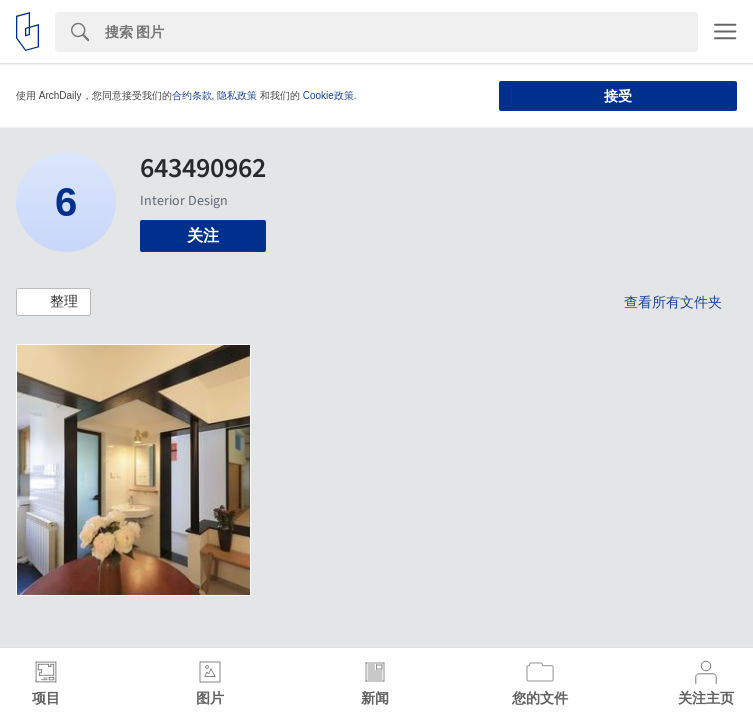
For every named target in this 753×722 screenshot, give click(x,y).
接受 (618, 96)
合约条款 (192, 95)
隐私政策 (237, 95)
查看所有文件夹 (673, 302)
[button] (53, 302)
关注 (203, 235)
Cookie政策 (328, 95)
